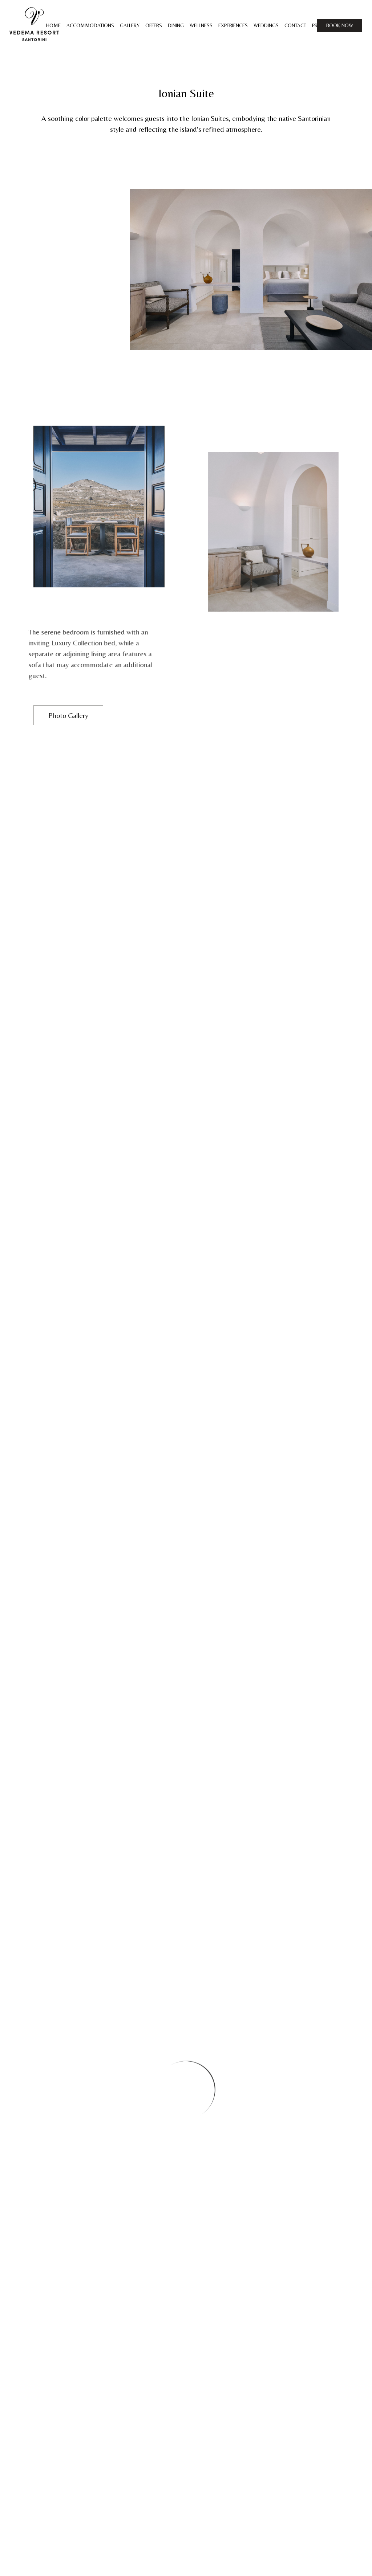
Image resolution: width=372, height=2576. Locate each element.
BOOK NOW (339, 25)
